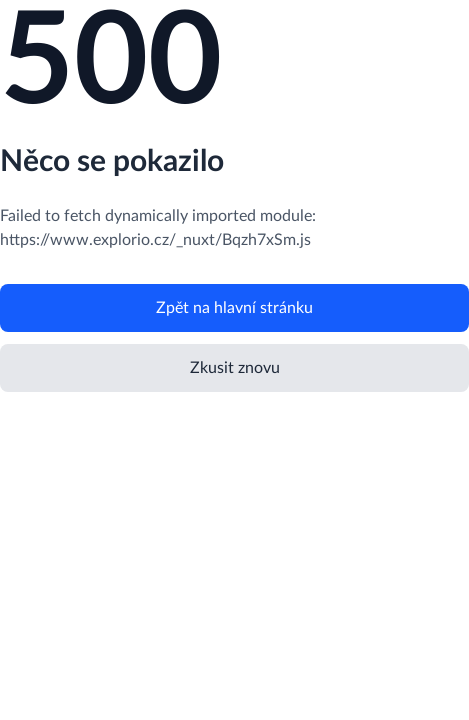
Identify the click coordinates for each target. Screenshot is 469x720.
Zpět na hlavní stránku (234, 308)
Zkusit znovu (235, 368)
